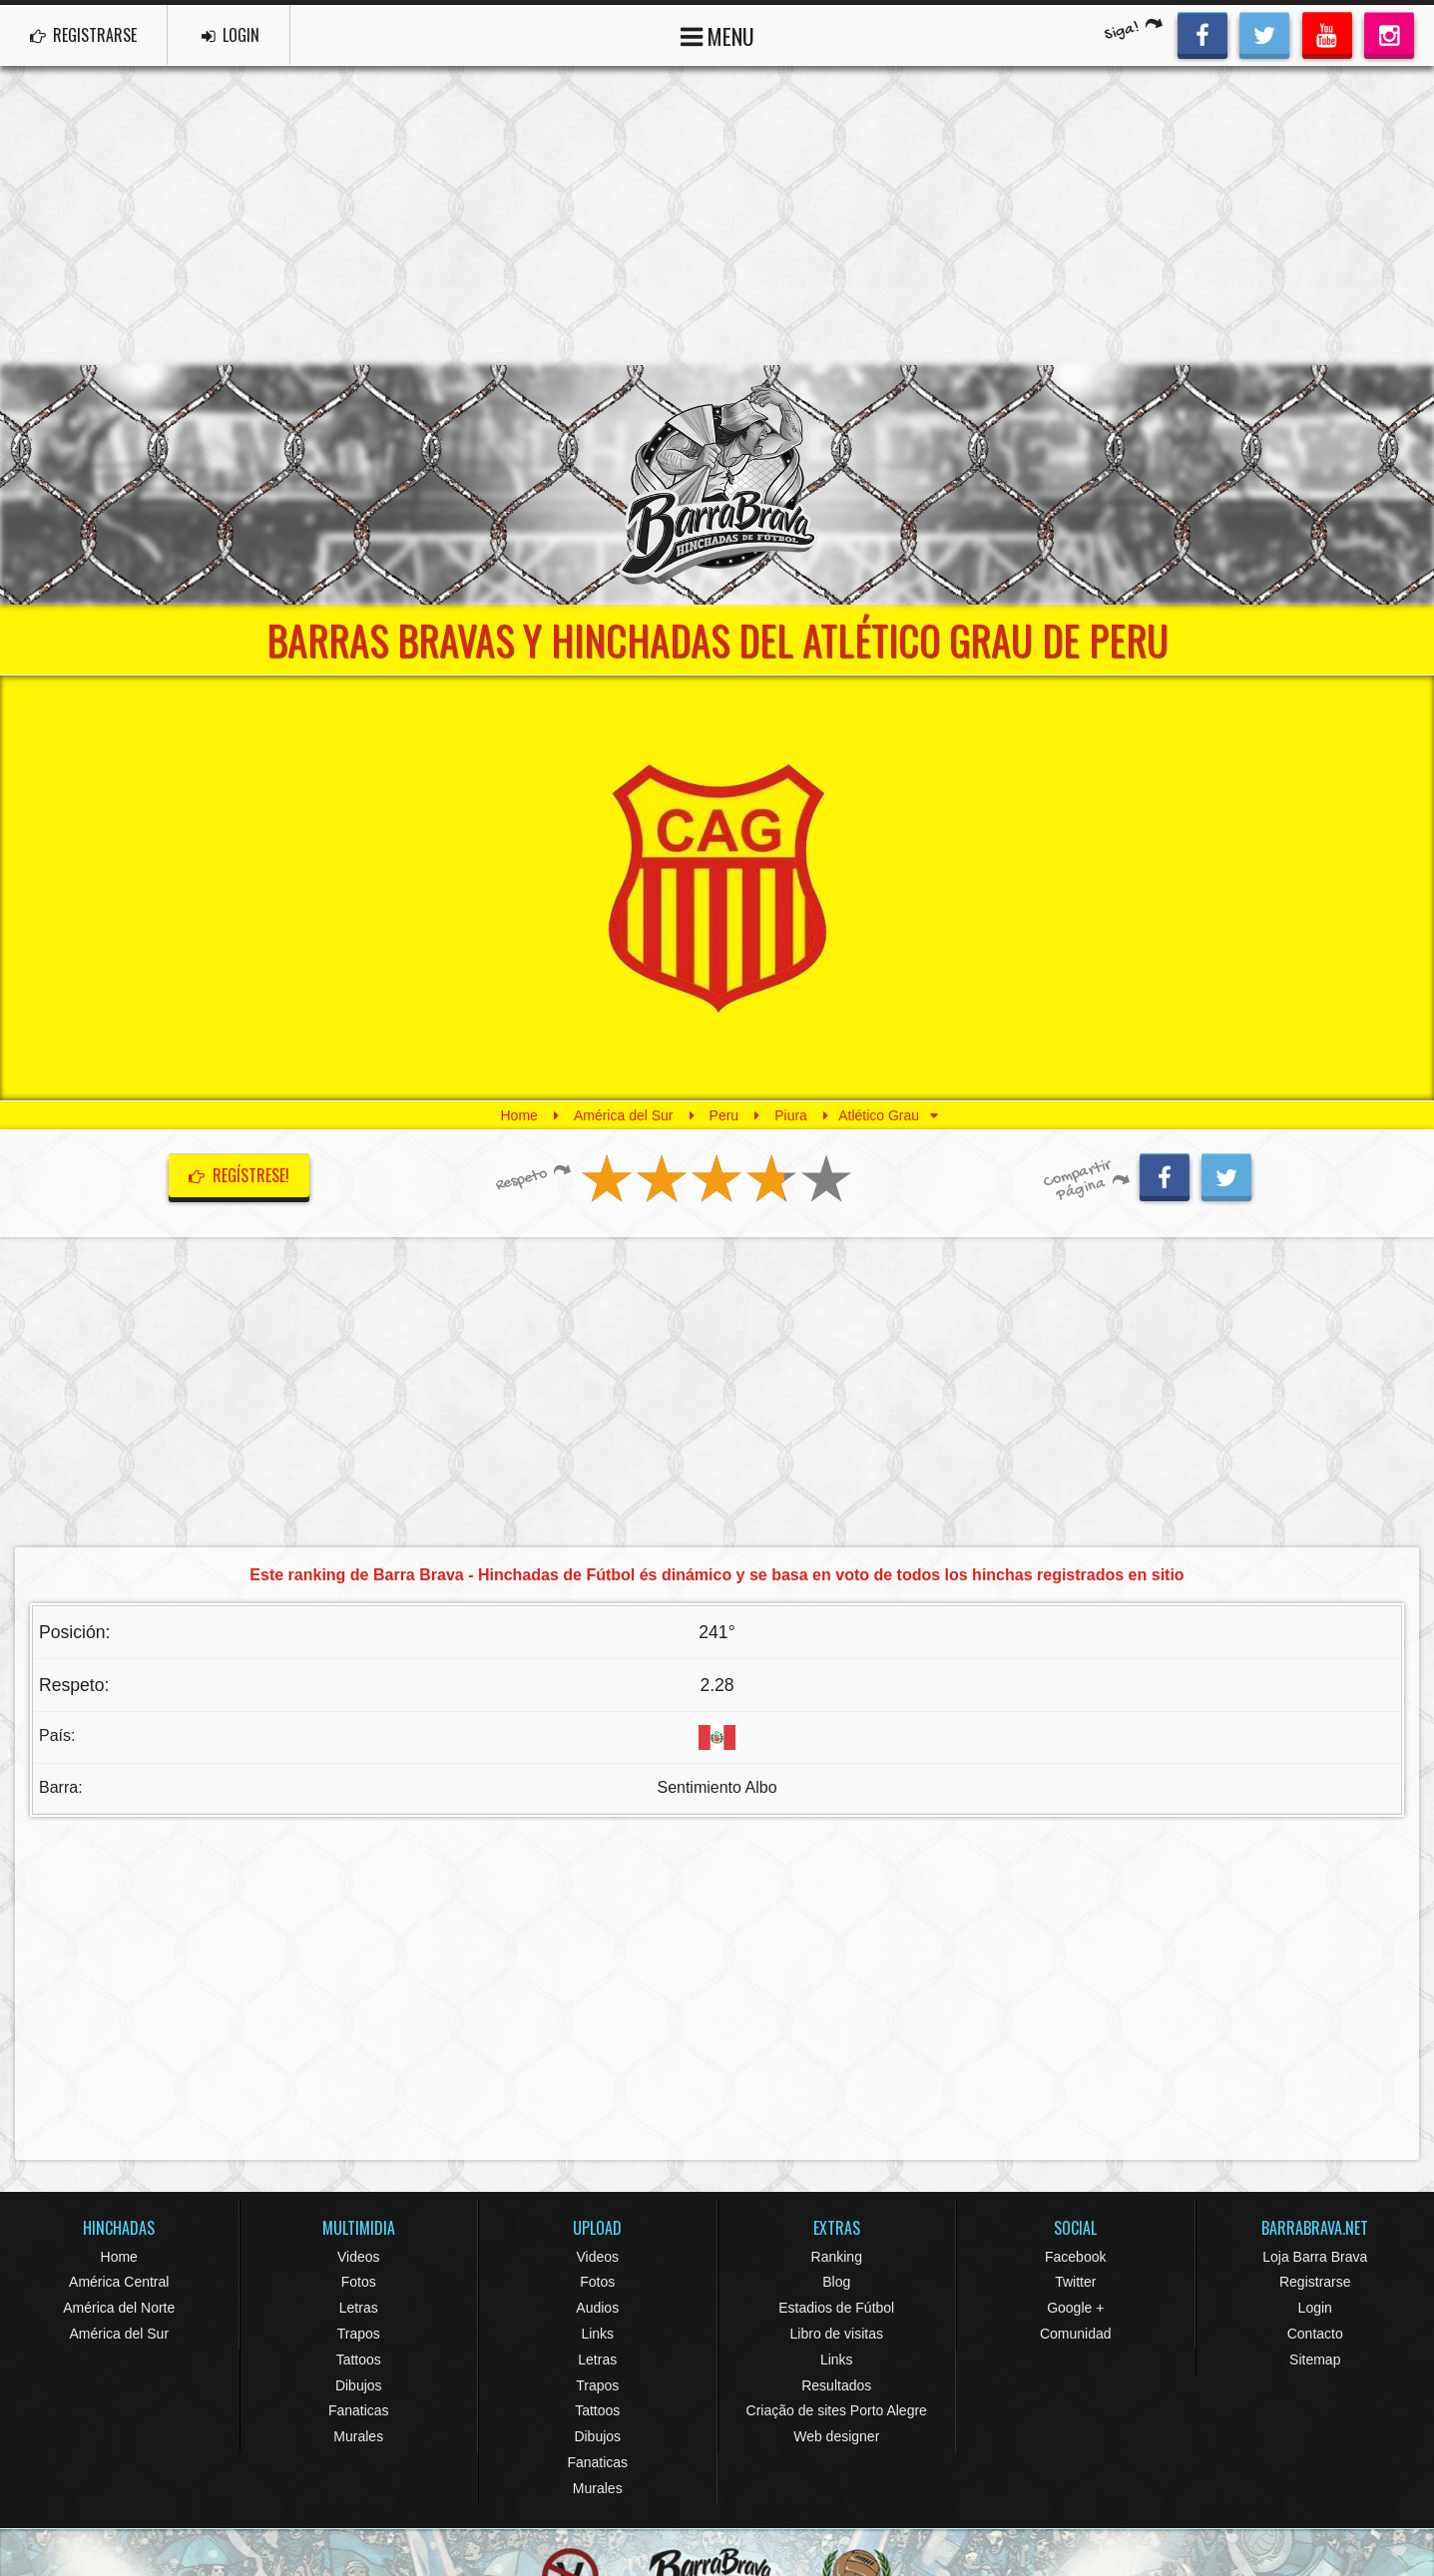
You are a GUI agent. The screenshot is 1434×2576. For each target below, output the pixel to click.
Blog (836, 2282)
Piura (790, 1115)
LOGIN (230, 35)
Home (519, 1115)
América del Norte (119, 2308)
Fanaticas (358, 2410)
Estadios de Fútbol (836, 2308)
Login (1315, 2308)
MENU (717, 34)
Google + (1075, 2308)
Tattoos (358, 2359)
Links (597, 2334)
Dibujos (358, 2385)
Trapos (358, 2334)
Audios (597, 2308)
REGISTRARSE (83, 35)
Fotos (358, 2282)
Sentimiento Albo (716, 1787)
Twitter (1075, 2282)
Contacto (1315, 2334)
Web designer (836, 2436)
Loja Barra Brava (1314, 2257)
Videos (358, 2257)
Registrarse (1315, 2282)
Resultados (836, 2385)
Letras (358, 2308)
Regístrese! (239, 1175)
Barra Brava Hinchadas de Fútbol (717, 485)
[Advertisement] (717, 215)
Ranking (836, 2257)
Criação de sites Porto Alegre (836, 2410)
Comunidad (1076, 2334)
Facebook (1075, 2257)
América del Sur (624, 1115)
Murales (358, 2436)
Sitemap (1314, 2359)
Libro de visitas (836, 2334)
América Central (119, 2282)
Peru (724, 1115)
